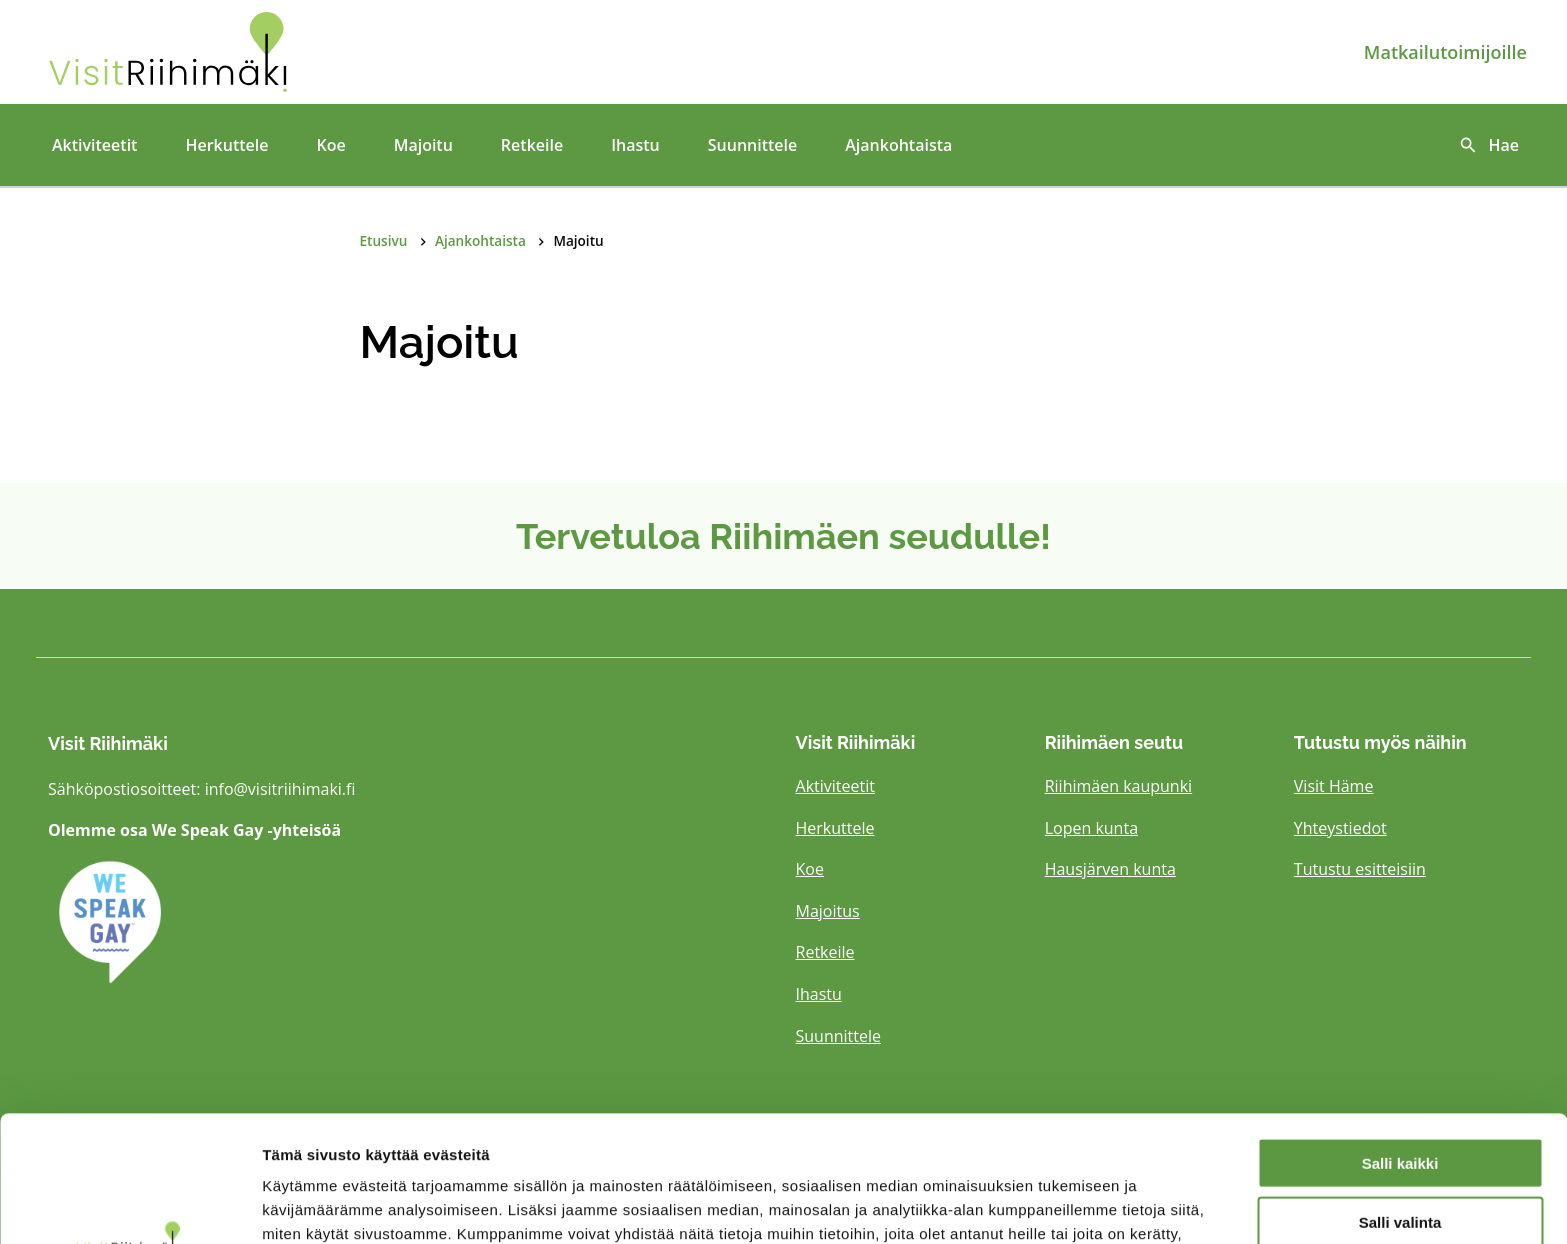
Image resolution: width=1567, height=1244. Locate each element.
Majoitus (828, 911)
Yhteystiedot (1340, 828)
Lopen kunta (1091, 828)
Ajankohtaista (898, 145)
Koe (330, 145)
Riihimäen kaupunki (1118, 786)
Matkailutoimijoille (1445, 52)
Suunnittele (752, 145)
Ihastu (635, 145)
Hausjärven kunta (1110, 869)
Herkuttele (226, 145)
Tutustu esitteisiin (1360, 869)
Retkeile (532, 145)
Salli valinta (1400, 1103)
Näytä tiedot (1069, 1204)
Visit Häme (1334, 786)
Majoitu (423, 145)
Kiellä (1400, 1162)
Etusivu (384, 240)
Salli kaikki (1400, 1044)
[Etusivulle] (285, 52)
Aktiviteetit (94, 145)
